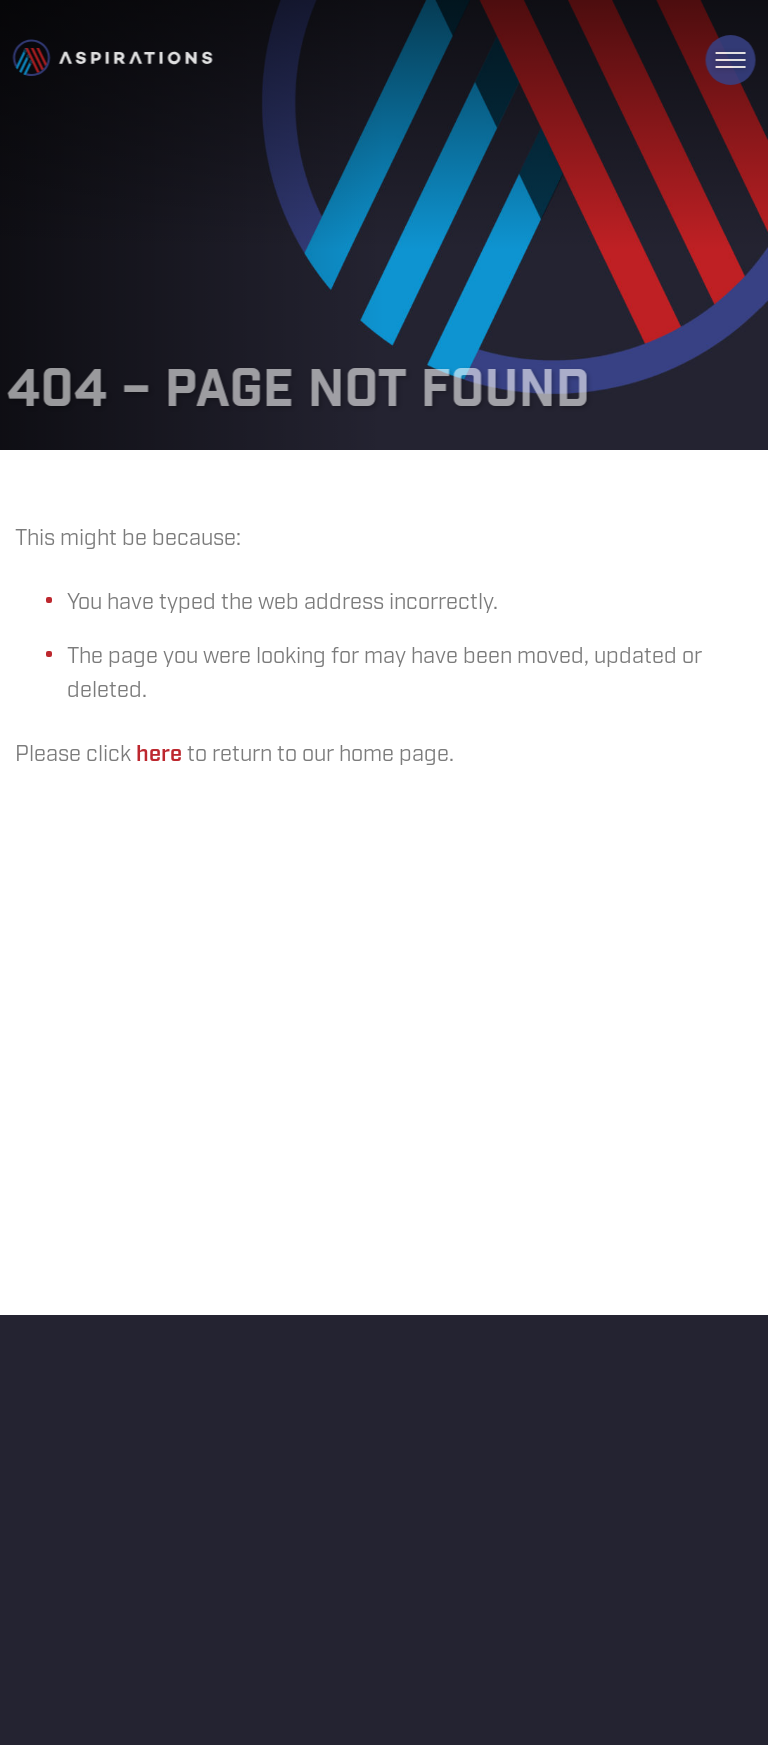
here (159, 754)
